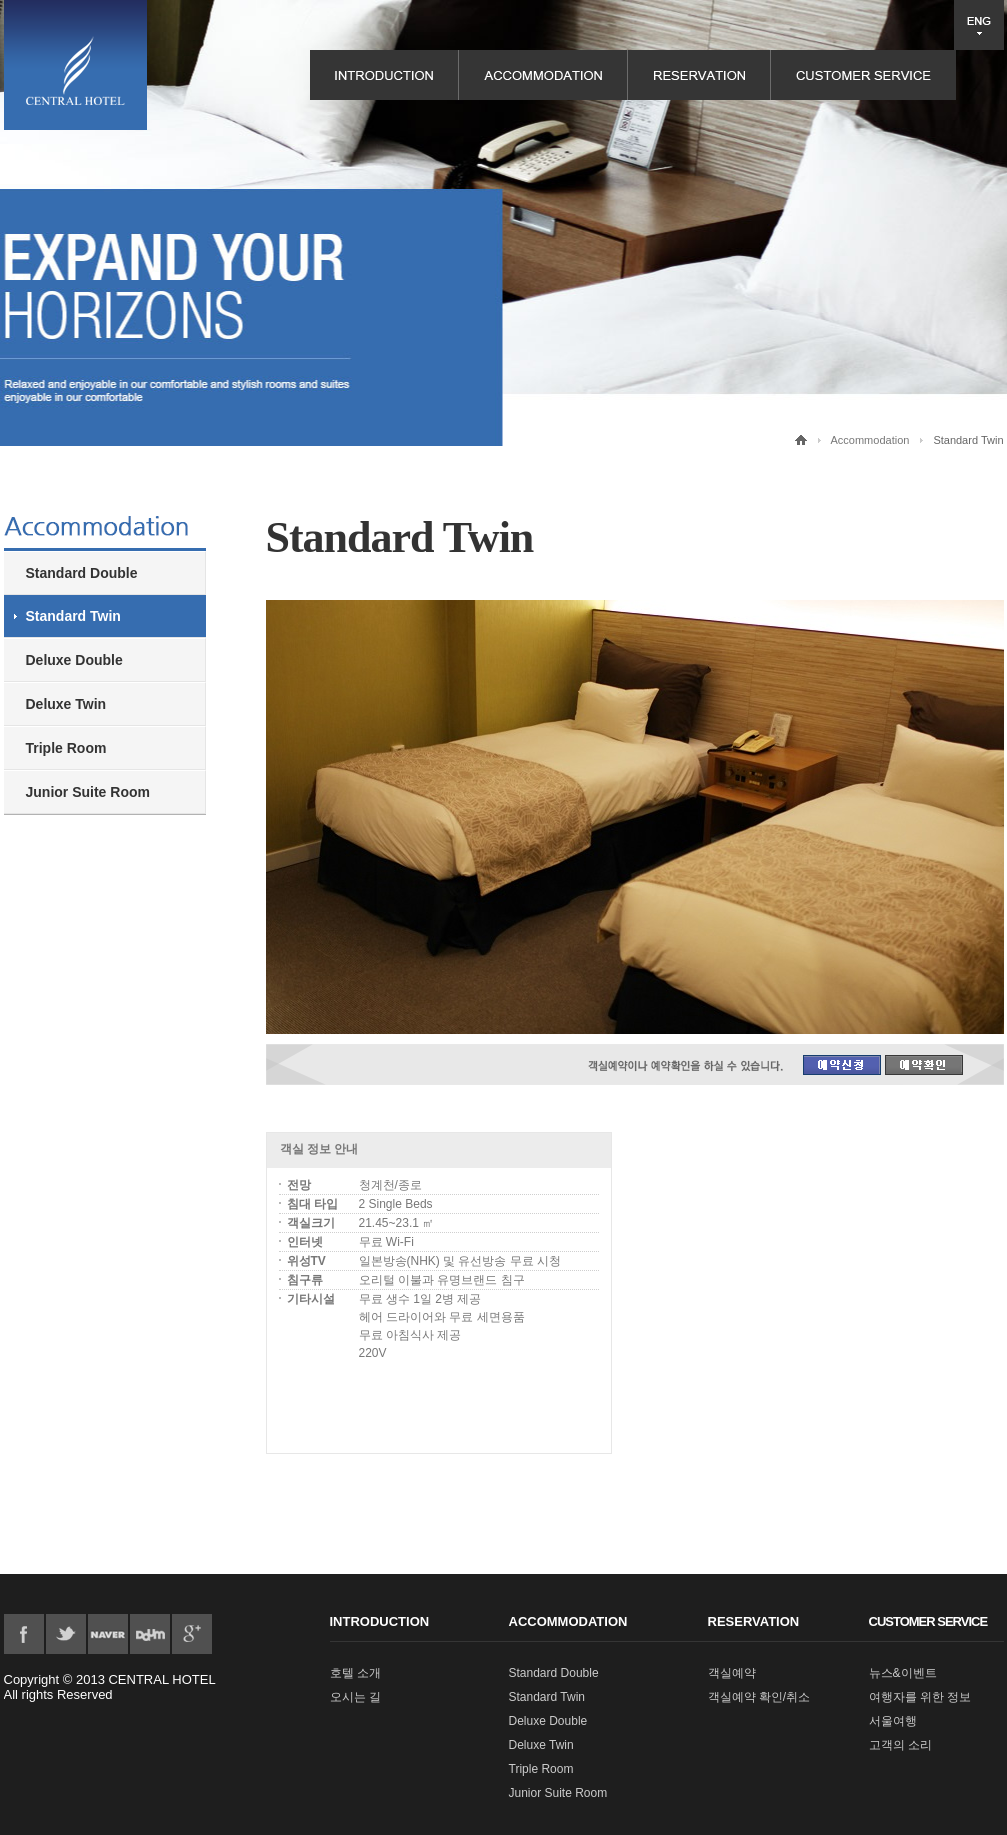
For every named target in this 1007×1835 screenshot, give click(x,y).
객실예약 (732, 1673)
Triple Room (66, 748)
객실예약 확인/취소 (759, 1697)
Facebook (24, 1634)
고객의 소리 (900, 1745)
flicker (108, 1634)
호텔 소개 (355, 1673)
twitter (66, 1634)
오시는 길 (355, 1697)
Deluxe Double (74, 660)
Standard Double (82, 573)
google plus (192, 1634)
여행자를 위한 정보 (920, 1697)
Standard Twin (73, 616)
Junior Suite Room (88, 792)
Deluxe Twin (66, 704)
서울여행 (893, 1721)
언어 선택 (979, 25)
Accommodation (870, 440)
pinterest (150, 1634)
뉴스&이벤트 (903, 1673)
